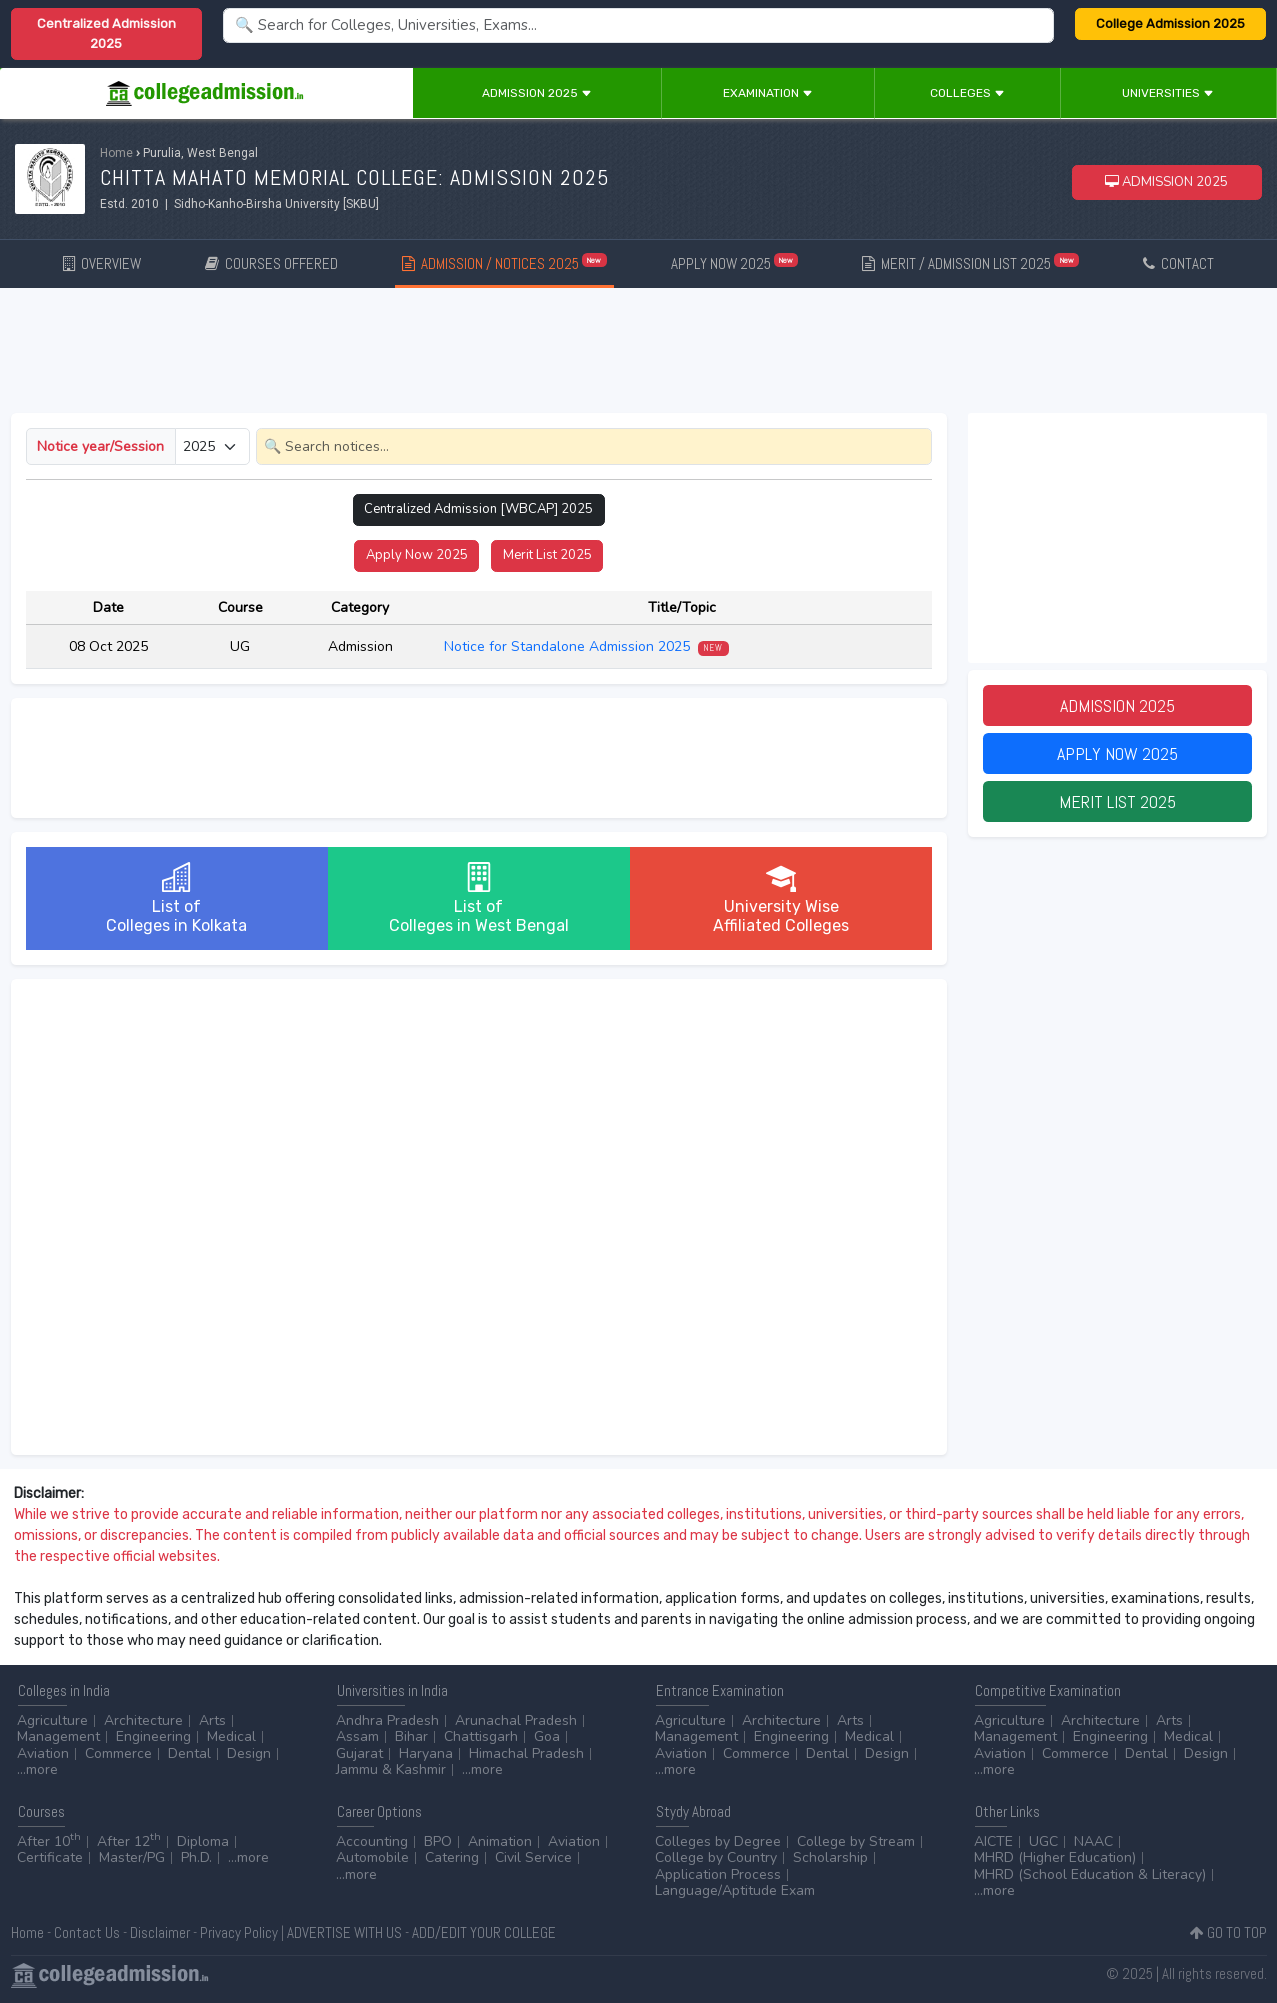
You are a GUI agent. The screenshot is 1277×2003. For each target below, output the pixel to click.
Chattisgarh (481, 1736)
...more (37, 1769)
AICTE (993, 1841)
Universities (1168, 93)
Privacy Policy (239, 1932)
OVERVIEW (102, 263)
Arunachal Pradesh (516, 1720)
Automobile (372, 1857)
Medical (231, 1736)
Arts (212, 1720)
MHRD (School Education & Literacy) (1090, 1874)
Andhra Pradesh (387, 1720)
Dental (189, 1753)
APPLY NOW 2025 (735, 262)
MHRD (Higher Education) (1055, 1857)
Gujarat (359, 1753)
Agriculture (52, 1720)
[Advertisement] (639, 354)
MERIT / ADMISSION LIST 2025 (970, 262)
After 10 (49, 1841)
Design (249, 1753)
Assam (357, 1736)
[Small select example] (212, 446)
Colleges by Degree (718, 1841)
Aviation (43, 1753)
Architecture (143, 1720)
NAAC (1093, 1841)
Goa (547, 1736)
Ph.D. (196, 1857)
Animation (500, 1841)
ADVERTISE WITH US (344, 1932)
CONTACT (1178, 263)
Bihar (411, 1736)
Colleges (967, 93)
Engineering (153, 1736)
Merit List (547, 555)
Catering (452, 1857)
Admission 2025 (537, 93)
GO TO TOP (1228, 1932)
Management (58, 1736)
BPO (438, 1841)
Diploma (203, 1841)
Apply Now (417, 555)
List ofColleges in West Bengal (479, 898)
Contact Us (87, 1932)
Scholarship (830, 1857)
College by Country (716, 1857)
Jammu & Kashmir (391, 1769)
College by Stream (856, 1841)
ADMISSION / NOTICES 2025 (504, 262)
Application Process (718, 1874)
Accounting (372, 1841)
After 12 (129, 1841)
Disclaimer (160, 1932)
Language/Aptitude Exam (735, 1890)
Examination (768, 93)
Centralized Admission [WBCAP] (478, 509)
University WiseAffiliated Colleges (781, 898)
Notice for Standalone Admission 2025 (586, 646)
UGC (1043, 1841)
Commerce (118, 1753)
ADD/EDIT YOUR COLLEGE (484, 1932)
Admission (1117, 705)
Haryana (426, 1753)
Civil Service (533, 1857)
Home (116, 153)
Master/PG (132, 1857)
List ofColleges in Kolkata (176, 898)
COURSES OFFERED (271, 263)
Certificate (50, 1857)
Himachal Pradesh (526, 1753)
